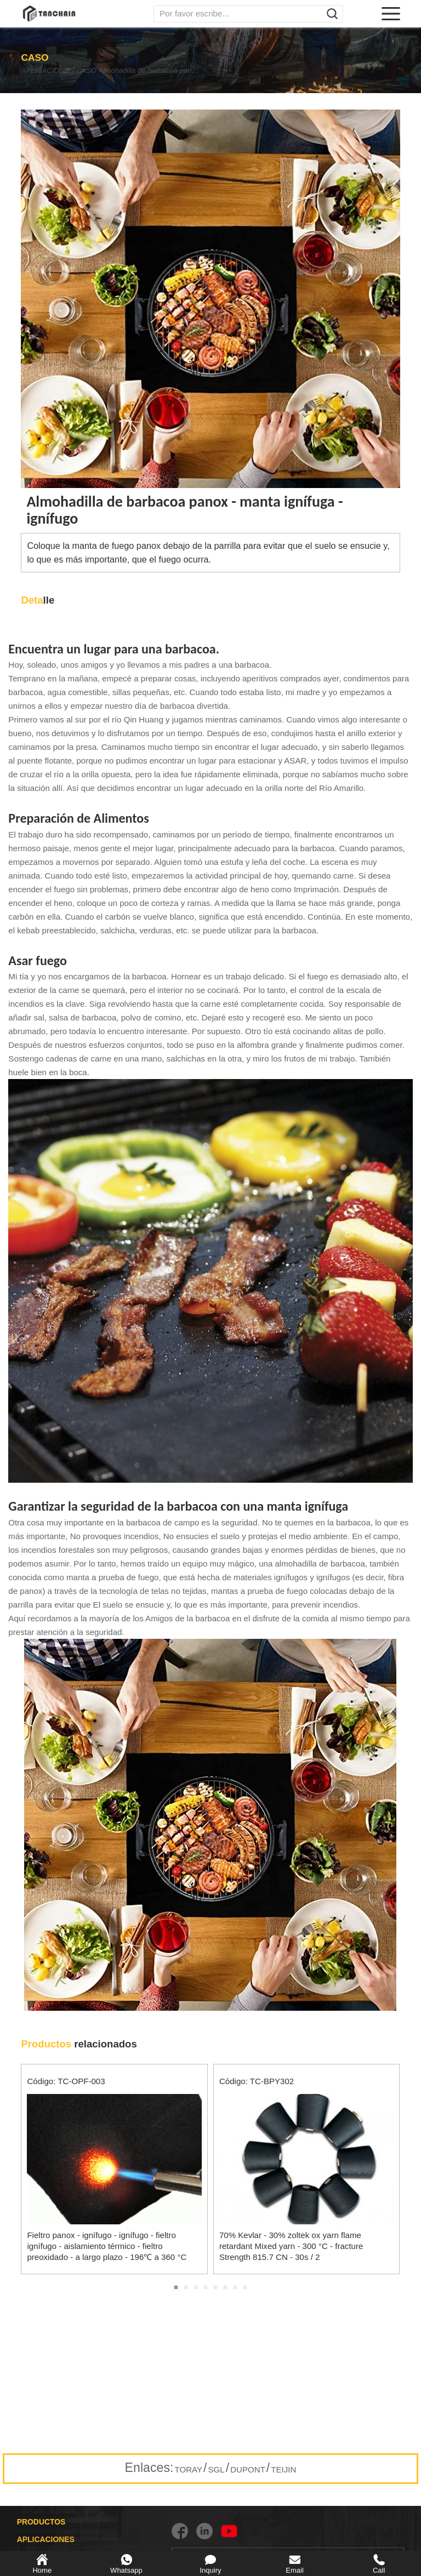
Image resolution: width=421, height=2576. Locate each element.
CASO (106, 70)
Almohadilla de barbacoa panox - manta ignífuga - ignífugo (190, 70)
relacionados (78, 2044)
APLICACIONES (50, 70)
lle (37, 600)
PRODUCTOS (41, 2521)
